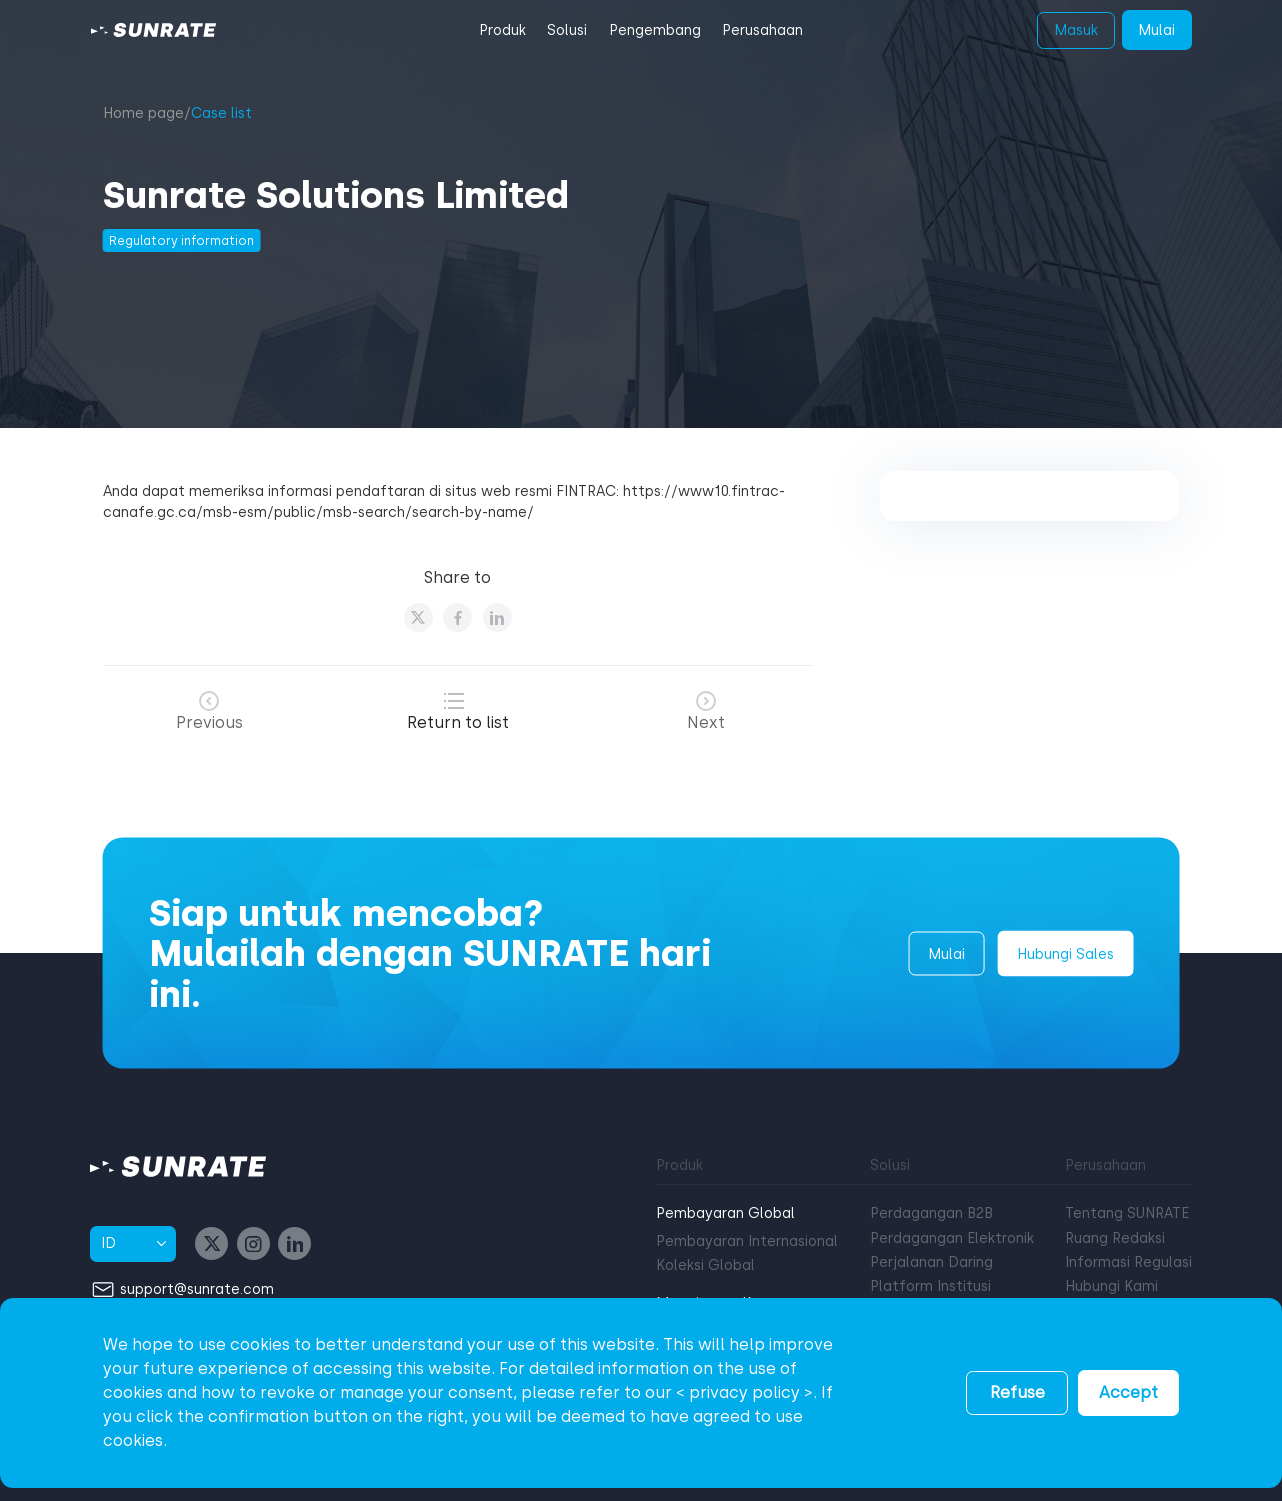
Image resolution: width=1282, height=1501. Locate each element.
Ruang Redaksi (1115, 1238)
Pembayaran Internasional (747, 1241)
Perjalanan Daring (931, 1262)
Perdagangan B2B (931, 1213)
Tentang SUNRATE (1127, 1213)
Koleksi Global (705, 1265)
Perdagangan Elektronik (952, 1238)
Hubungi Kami (1111, 1286)
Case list (221, 113)
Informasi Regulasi (1128, 1262)
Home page (143, 113)
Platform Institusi (930, 1286)
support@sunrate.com (197, 1288)
